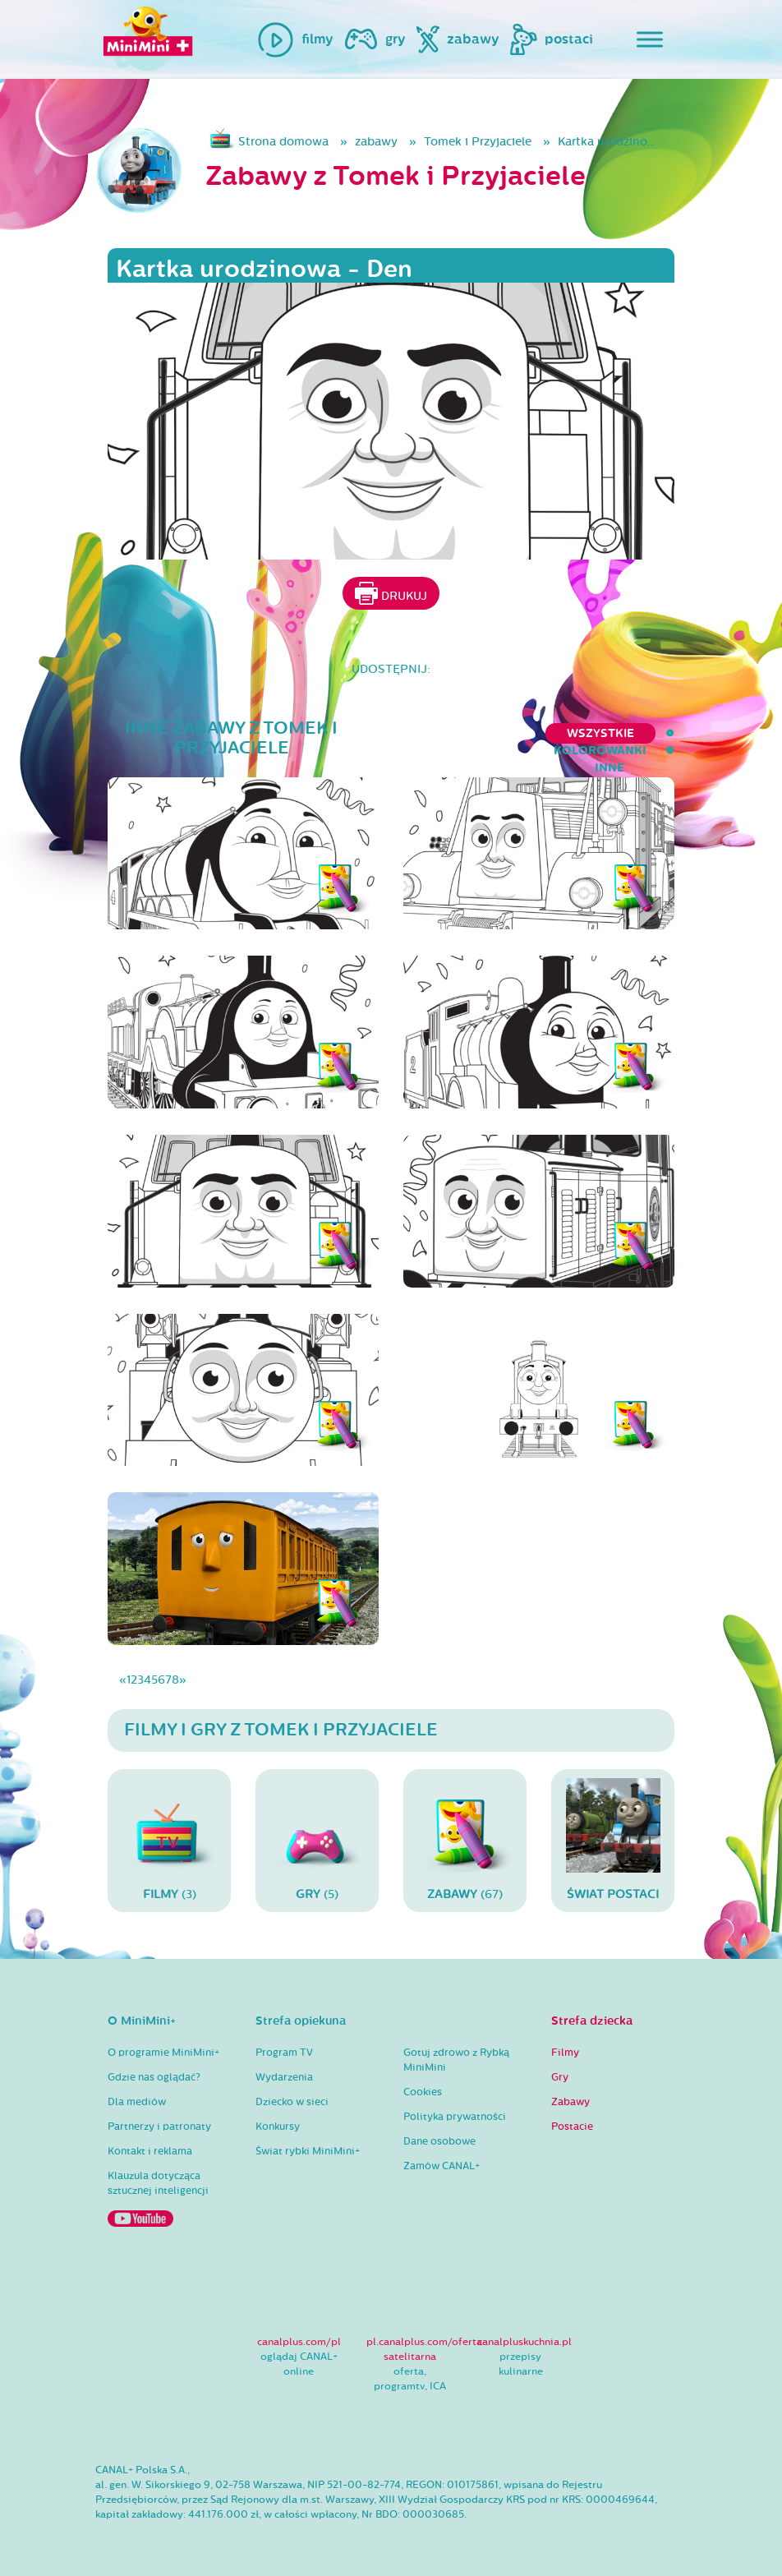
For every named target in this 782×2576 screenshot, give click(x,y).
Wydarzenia (284, 2077)
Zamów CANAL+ (441, 2166)
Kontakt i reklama (150, 2151)
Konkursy (277, 2126)
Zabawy (570, 2102)
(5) (317, 1840)
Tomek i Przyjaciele (477, 142)
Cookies (422, 2092)
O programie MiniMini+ (163, 2053)
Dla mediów (137, 2102)
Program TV (284, 2053)
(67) (465, 1840)
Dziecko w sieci (292, 2102)
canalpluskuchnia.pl (524, 2342)
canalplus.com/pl (299, 2342)
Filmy (565, 2053)
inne (659, 733)
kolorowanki (570, 733)
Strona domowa (283, 142)
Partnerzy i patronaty (159, 2126)
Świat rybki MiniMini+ (307, 2151)
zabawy (376, 142)
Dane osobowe (439, 2141)
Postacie (572, 2126)
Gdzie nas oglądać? (154, 2077)
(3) (169, 1840)
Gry (559, 2077)
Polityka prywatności (454, 2117)
